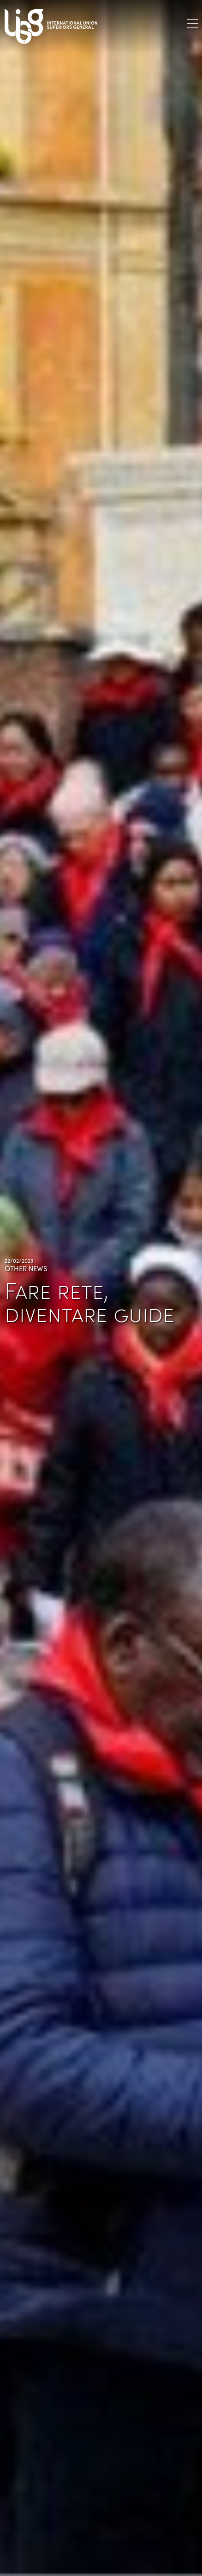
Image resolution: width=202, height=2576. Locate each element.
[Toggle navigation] (193, 23)
